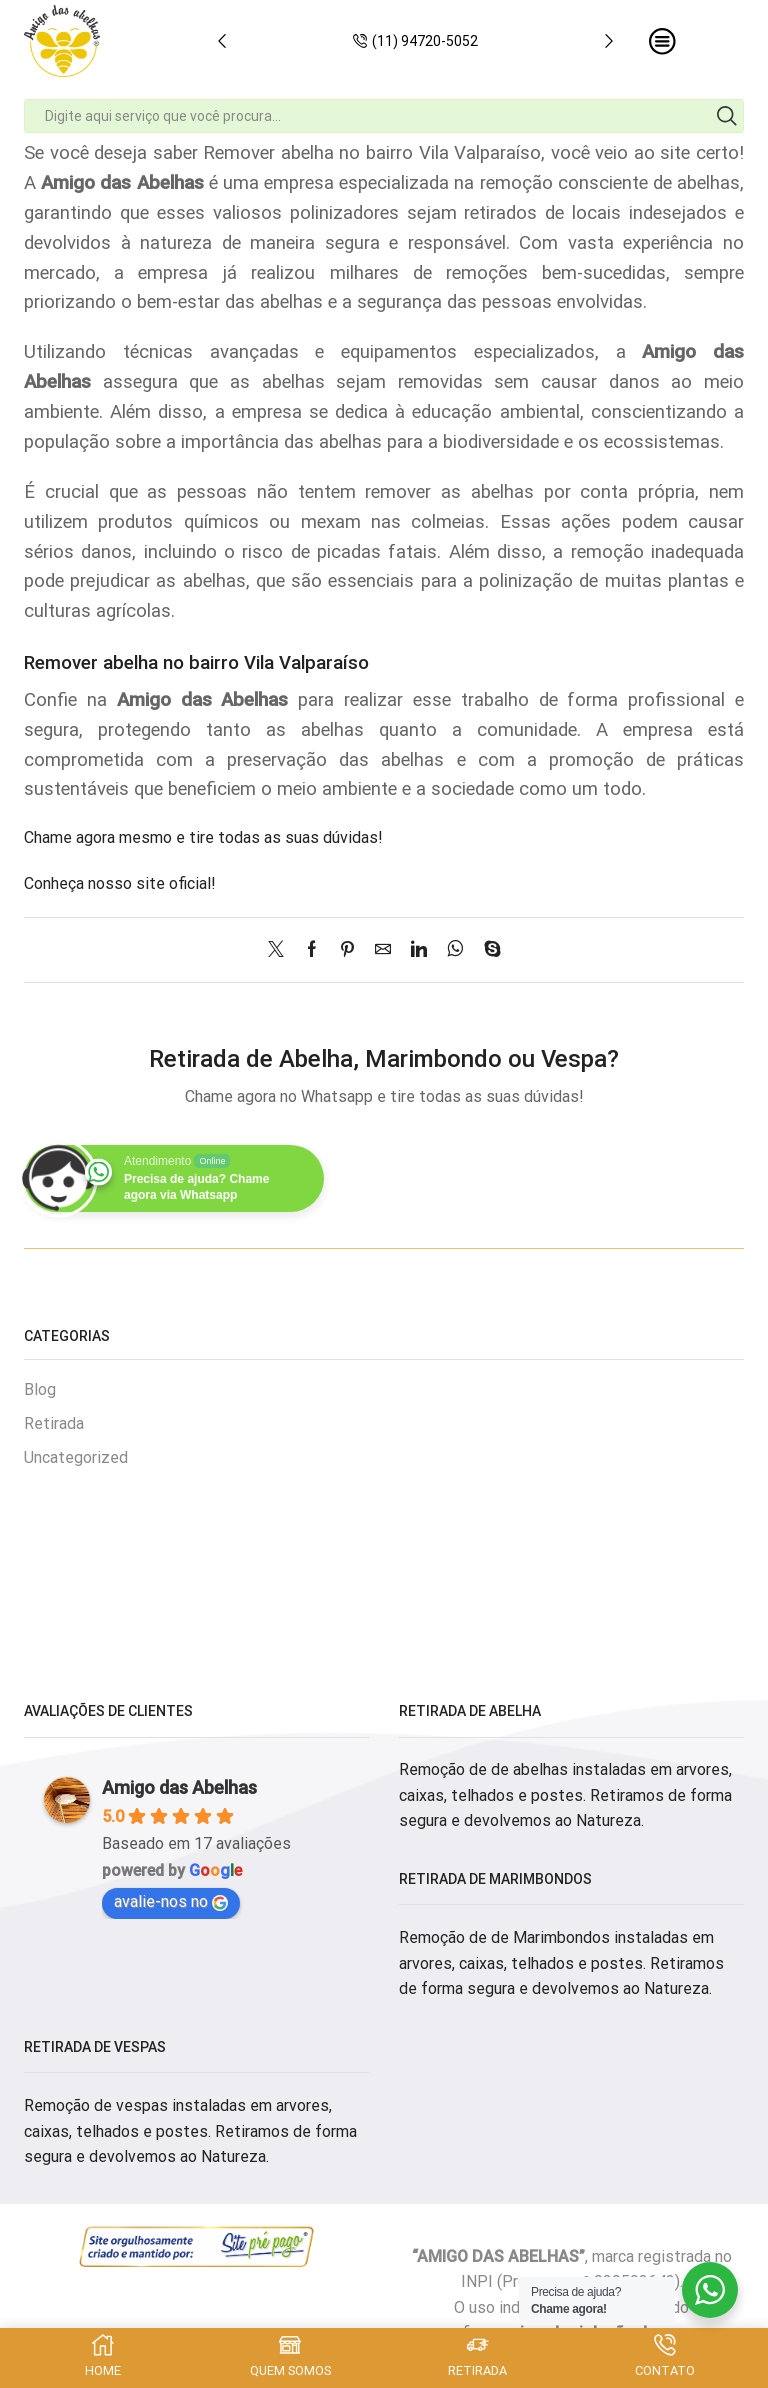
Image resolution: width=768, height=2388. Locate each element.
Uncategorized (76, 1457)
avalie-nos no (171, 1901)
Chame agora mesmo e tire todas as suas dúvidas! (203, 837)
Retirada (54, 1423)
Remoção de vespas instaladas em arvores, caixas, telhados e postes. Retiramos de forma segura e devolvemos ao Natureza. (190, 2131)
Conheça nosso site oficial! (120, 883)
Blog (40, 1389)
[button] (222, 41)
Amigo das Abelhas (179, 1787)
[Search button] (727, 116)
